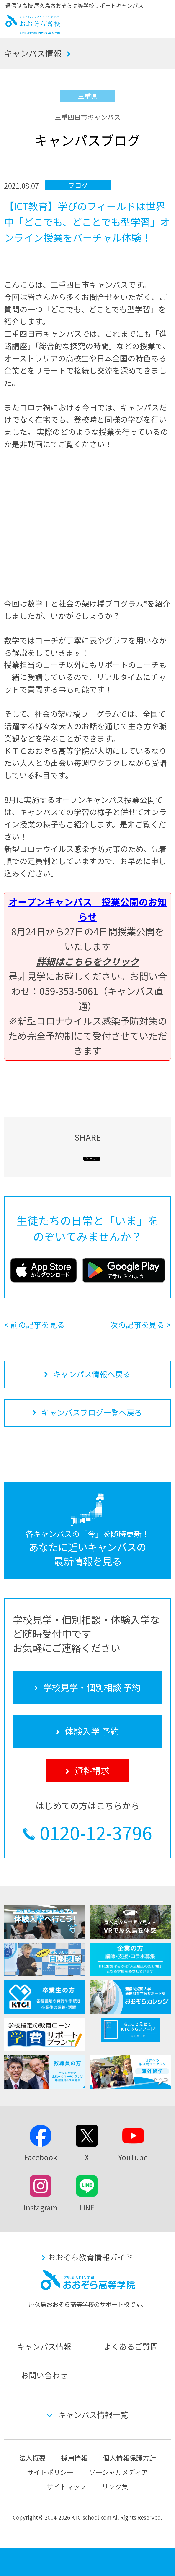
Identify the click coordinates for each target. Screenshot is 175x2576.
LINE (86, 2207)
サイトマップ (66, 2486)
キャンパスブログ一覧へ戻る (91, 1412)
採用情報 (74, 2457)
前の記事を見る (37, 1324)
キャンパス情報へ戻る (92, 1373)
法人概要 (32, 2457)
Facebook (40, 2157)
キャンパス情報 (33, 53)
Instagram (40, 2207)
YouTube (133, 2157)
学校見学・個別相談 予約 (66, 2562)
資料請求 (153, 2562)
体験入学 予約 (109, 2562)
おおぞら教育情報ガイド (90, 2256)
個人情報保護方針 (129, 2457)
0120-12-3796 (96, 1832)
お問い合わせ (44, 2375)
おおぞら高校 (32, 31)
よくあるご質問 (131, 2346)
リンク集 (115, 2486)
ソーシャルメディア (118, 2472)
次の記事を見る (137, 1324)
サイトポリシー (50, 2472)
